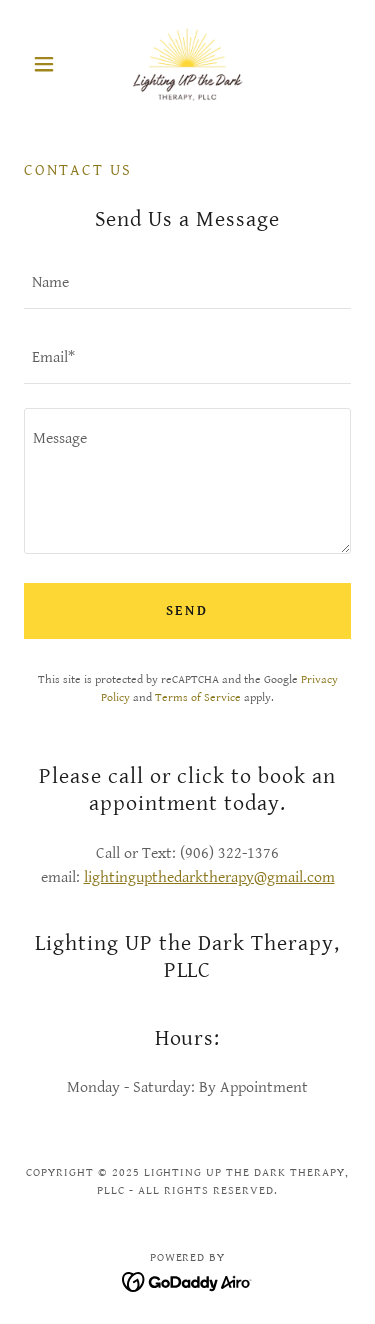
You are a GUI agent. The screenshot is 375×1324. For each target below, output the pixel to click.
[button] (48, 64)
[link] (187, 64)
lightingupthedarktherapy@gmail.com (209, 877)
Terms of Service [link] (198, 697)
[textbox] (187, 283)
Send (188, 611)
